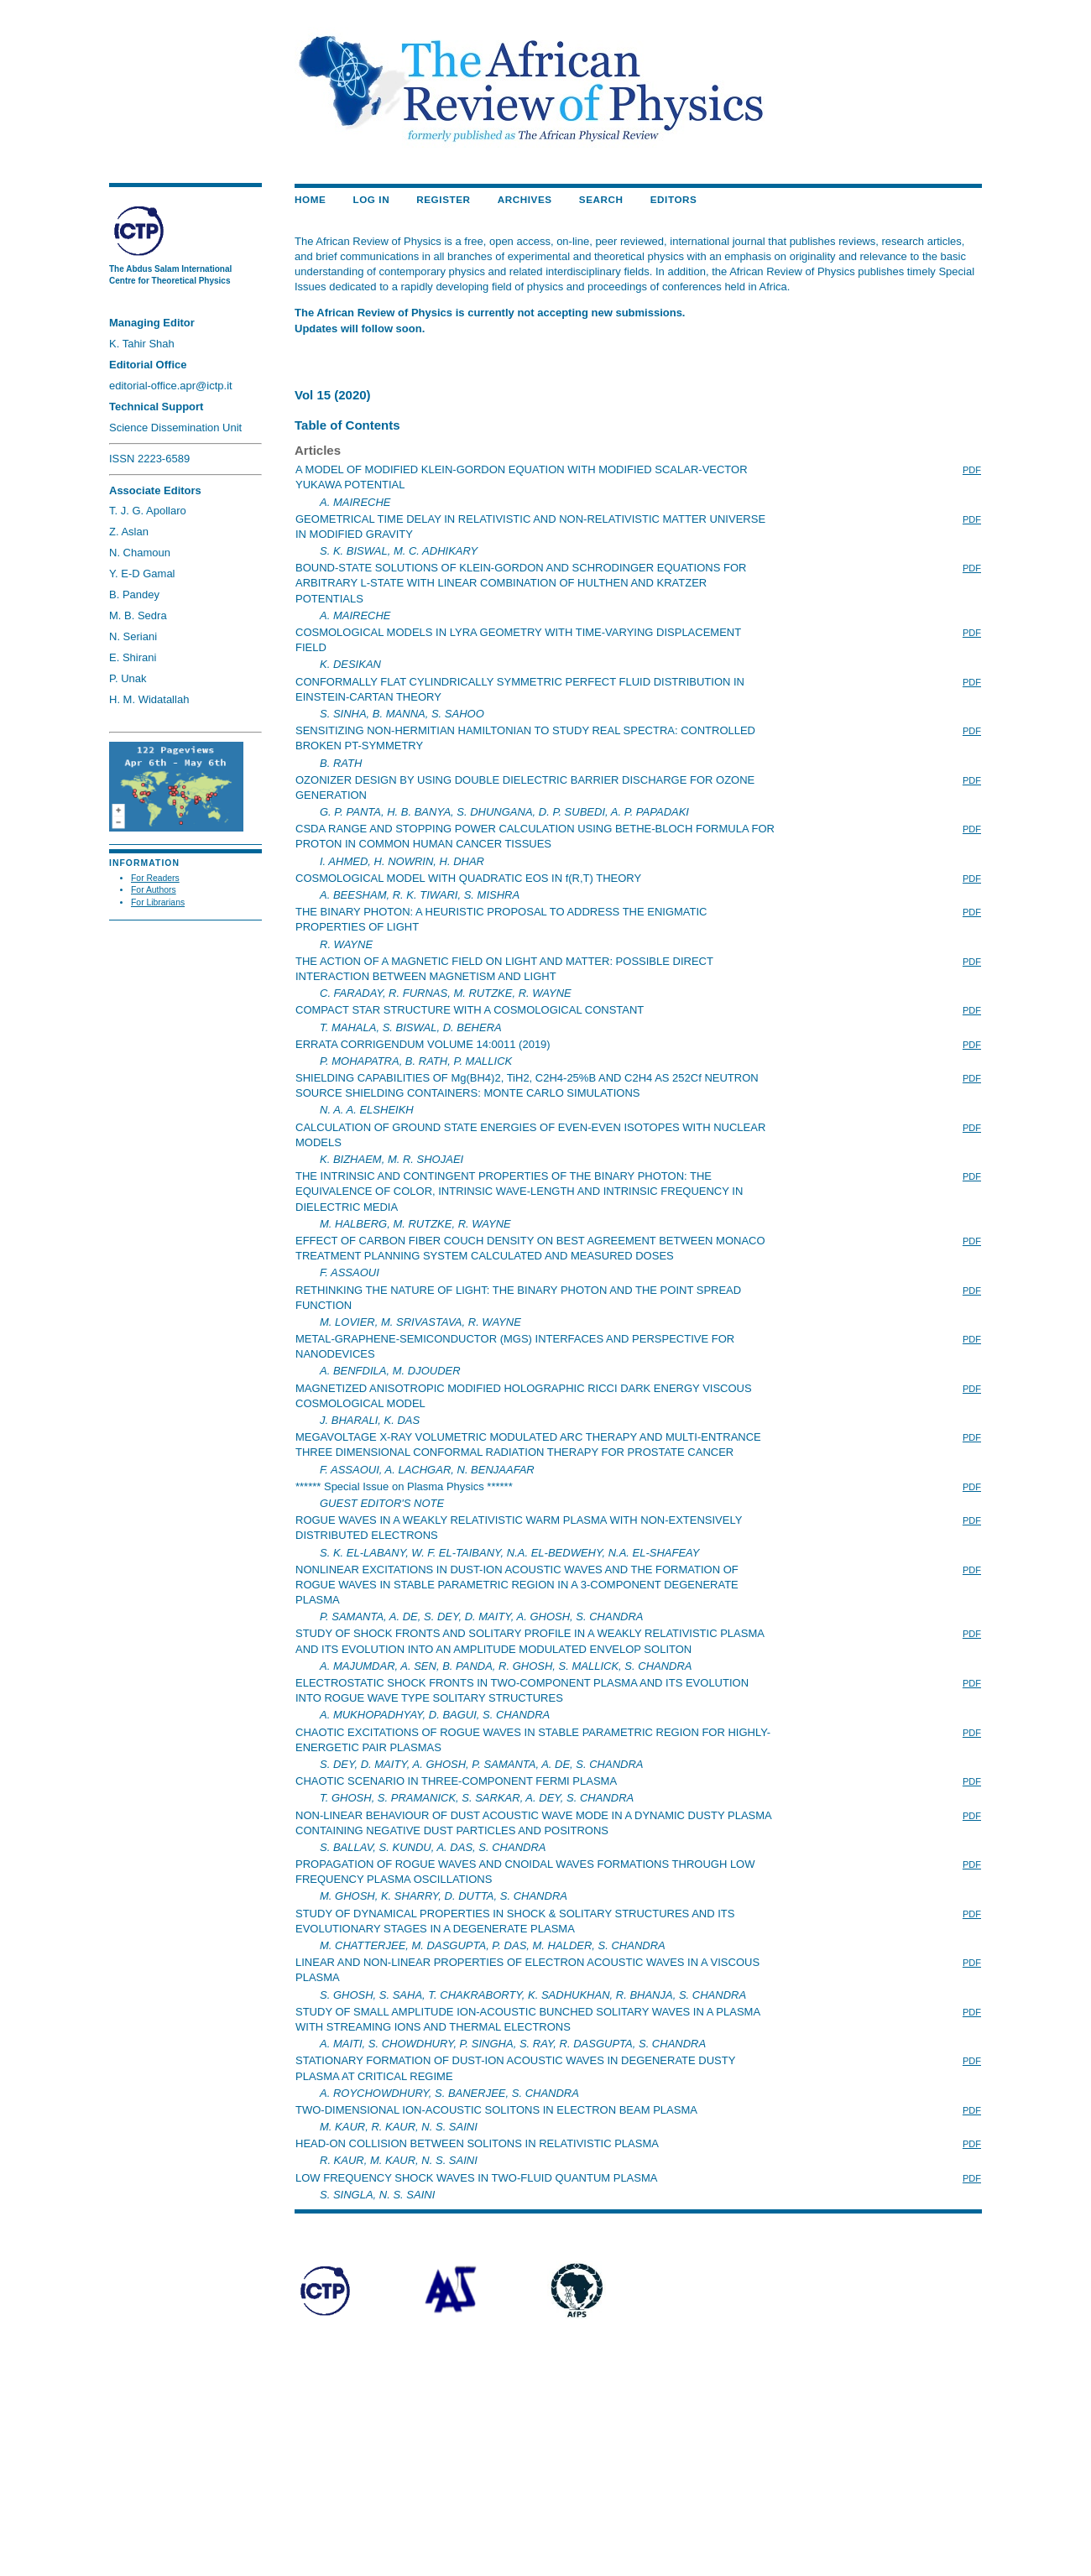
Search (601, 199)
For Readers (155, 878)
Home (310, 199)
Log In (370, 199)
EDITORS (673, 199)
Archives (525, 199)
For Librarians (158, 902)
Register (443, 199)
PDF (972, 470)
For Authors (153, 889)
